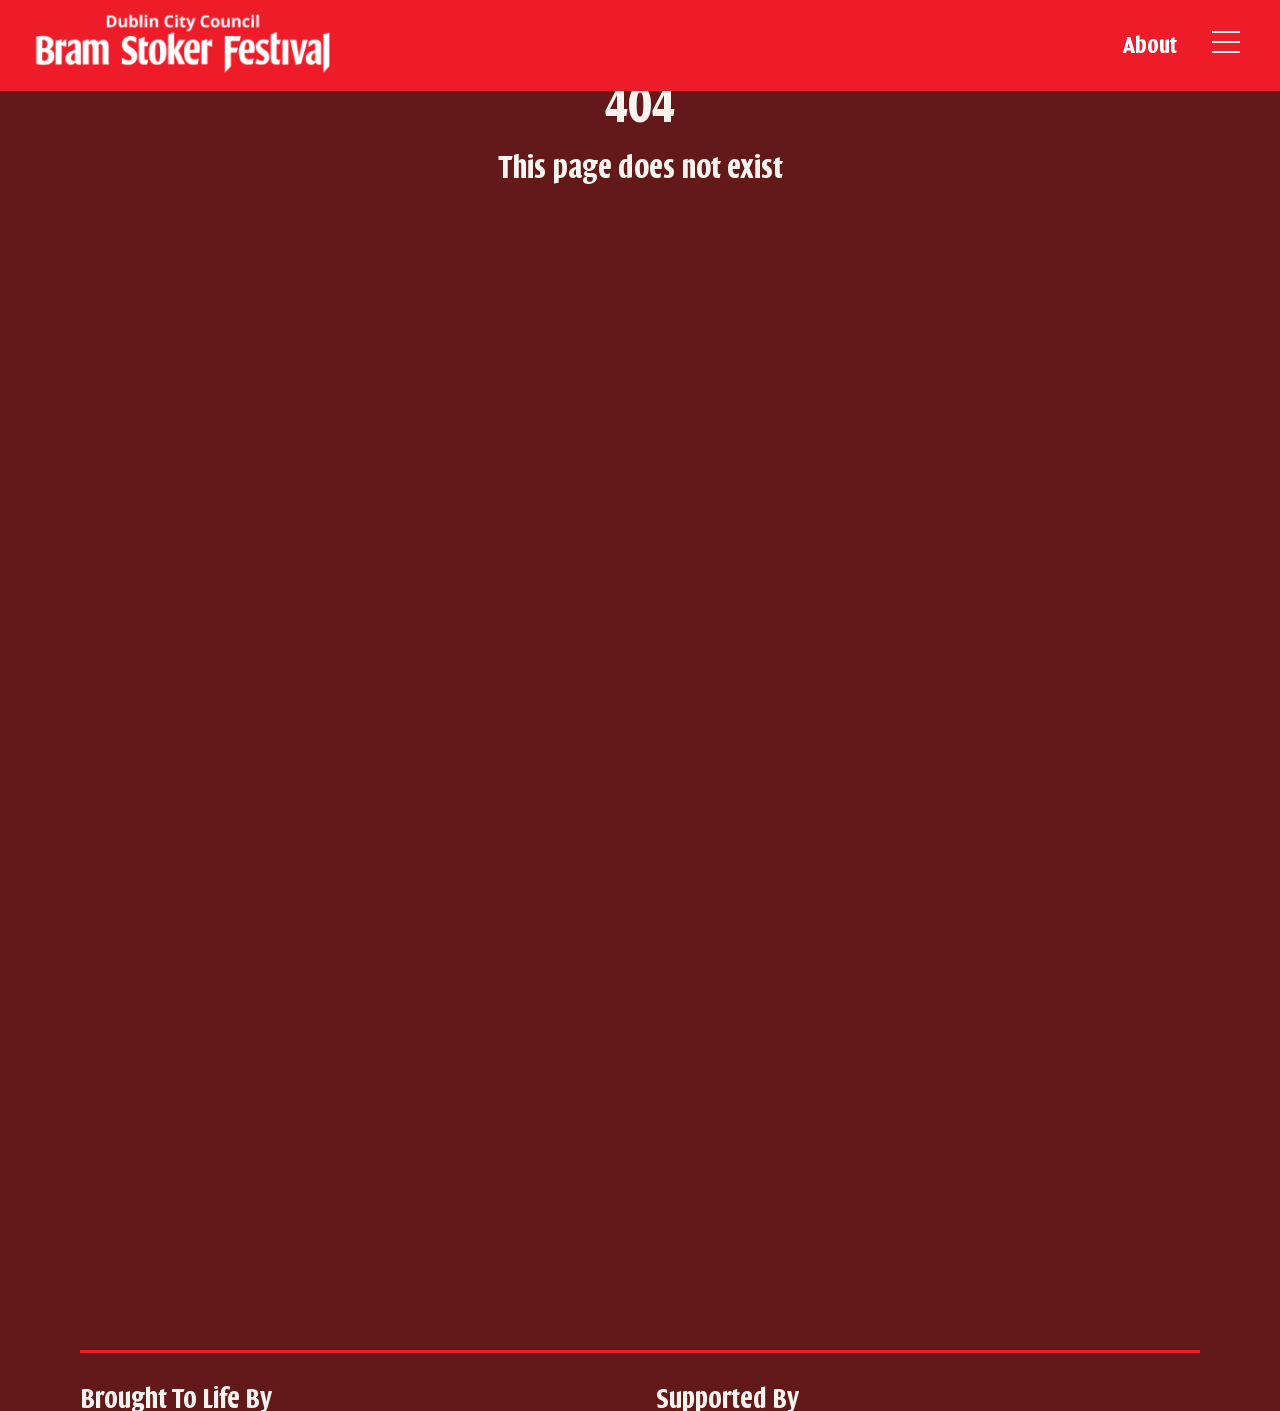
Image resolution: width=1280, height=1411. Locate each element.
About (1150, 45)
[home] (180, 45)
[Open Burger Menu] (1226, 45)
